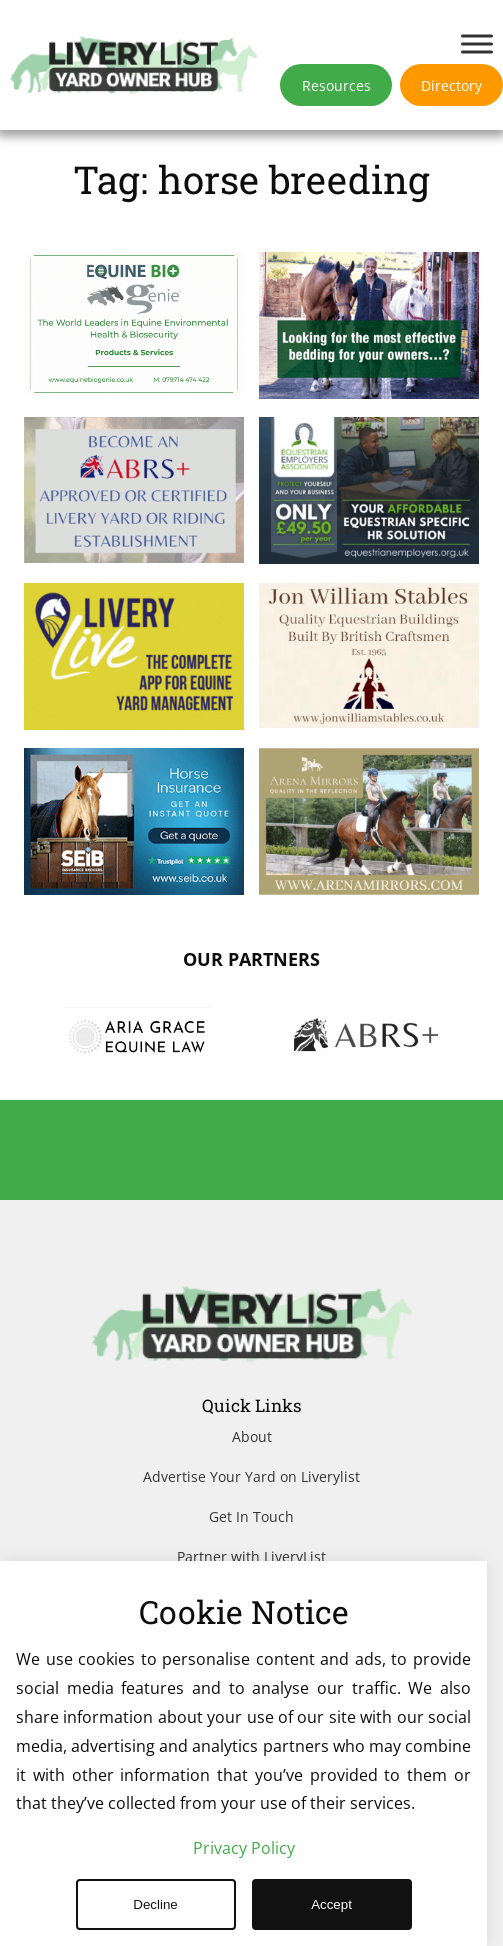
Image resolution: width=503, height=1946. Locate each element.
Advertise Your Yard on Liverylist (251, 1476)
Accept (331, 1904)
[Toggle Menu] (477, 43)
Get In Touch (251, 1516)
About (252, 1436)
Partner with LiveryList (251, 1556)
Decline (155, 1904)
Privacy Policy (244, 1848)
